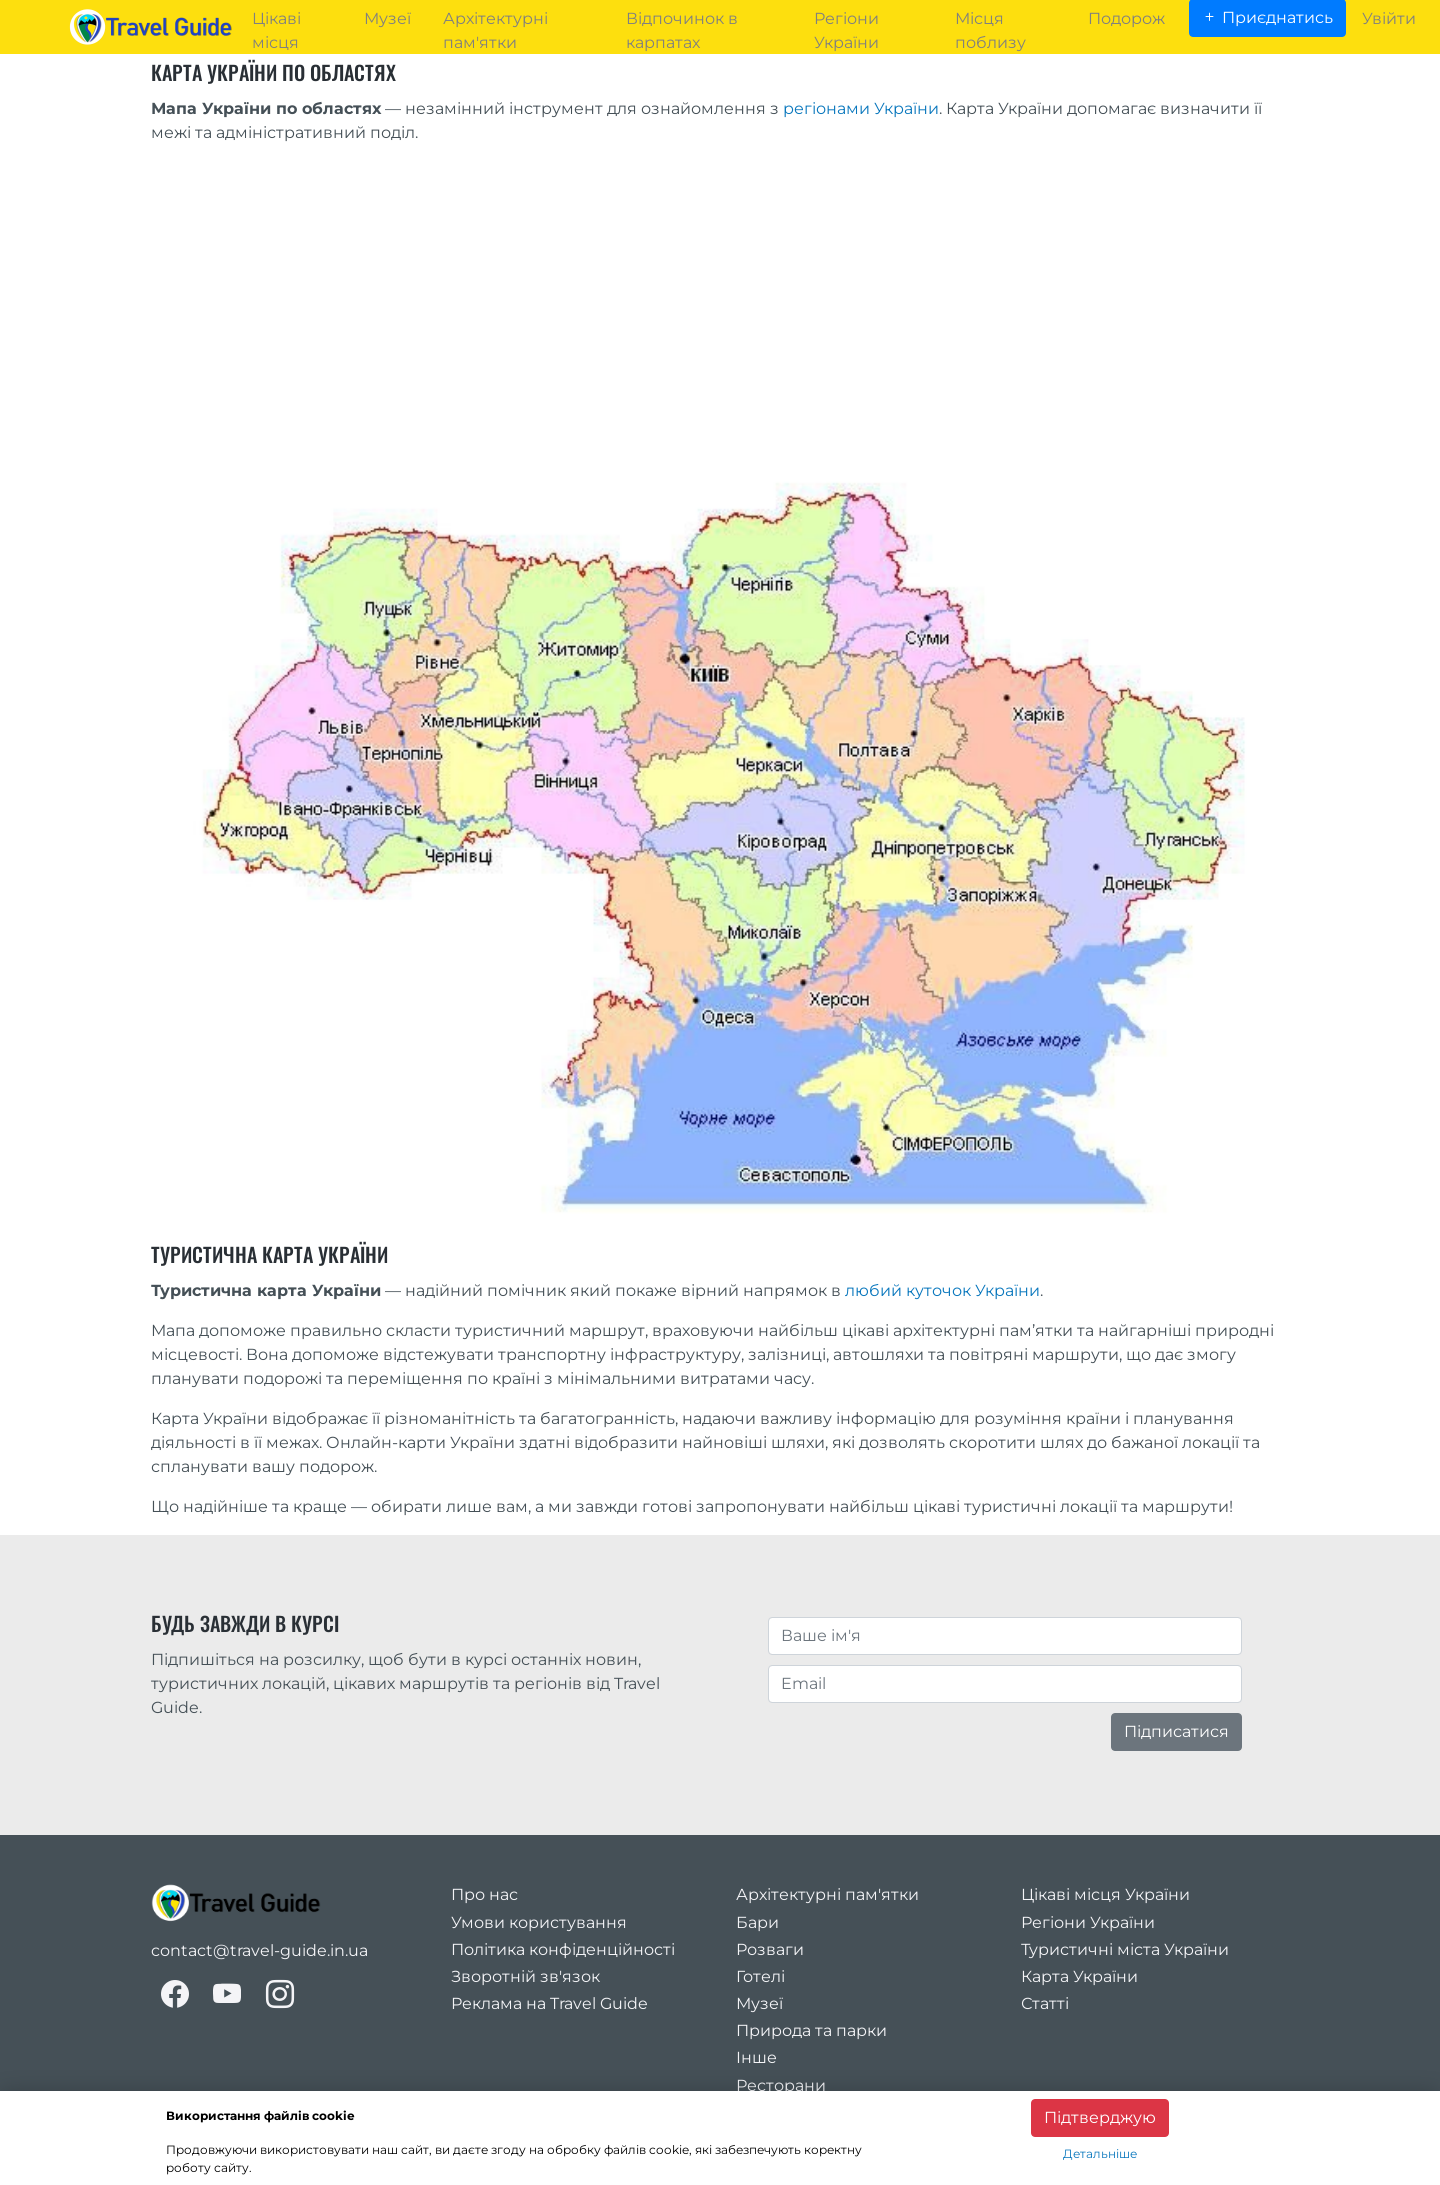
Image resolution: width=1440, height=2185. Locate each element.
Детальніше (1100, 2153)
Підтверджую (1100, 2117)
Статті (1045, 2003)
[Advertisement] (720, 301)
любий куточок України (942, 1290)
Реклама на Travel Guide (549, 2003)
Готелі (760, 1976)
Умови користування (539, 1922)
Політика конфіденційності (563, 1949)
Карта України (1079, 1976)
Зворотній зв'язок (525, 1976)
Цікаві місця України (1105, 1894)
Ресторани (781, 2085)
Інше (756, 2057)
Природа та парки (811, 2030)
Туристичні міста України (1125, 1949)
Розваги (770, 1949)
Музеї (759, 2003)
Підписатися (1176, 1731)
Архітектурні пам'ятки (827, 1894)
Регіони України (1088, 1922)
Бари (757, 1922)
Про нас (484, 1894)
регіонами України (861, 108)
